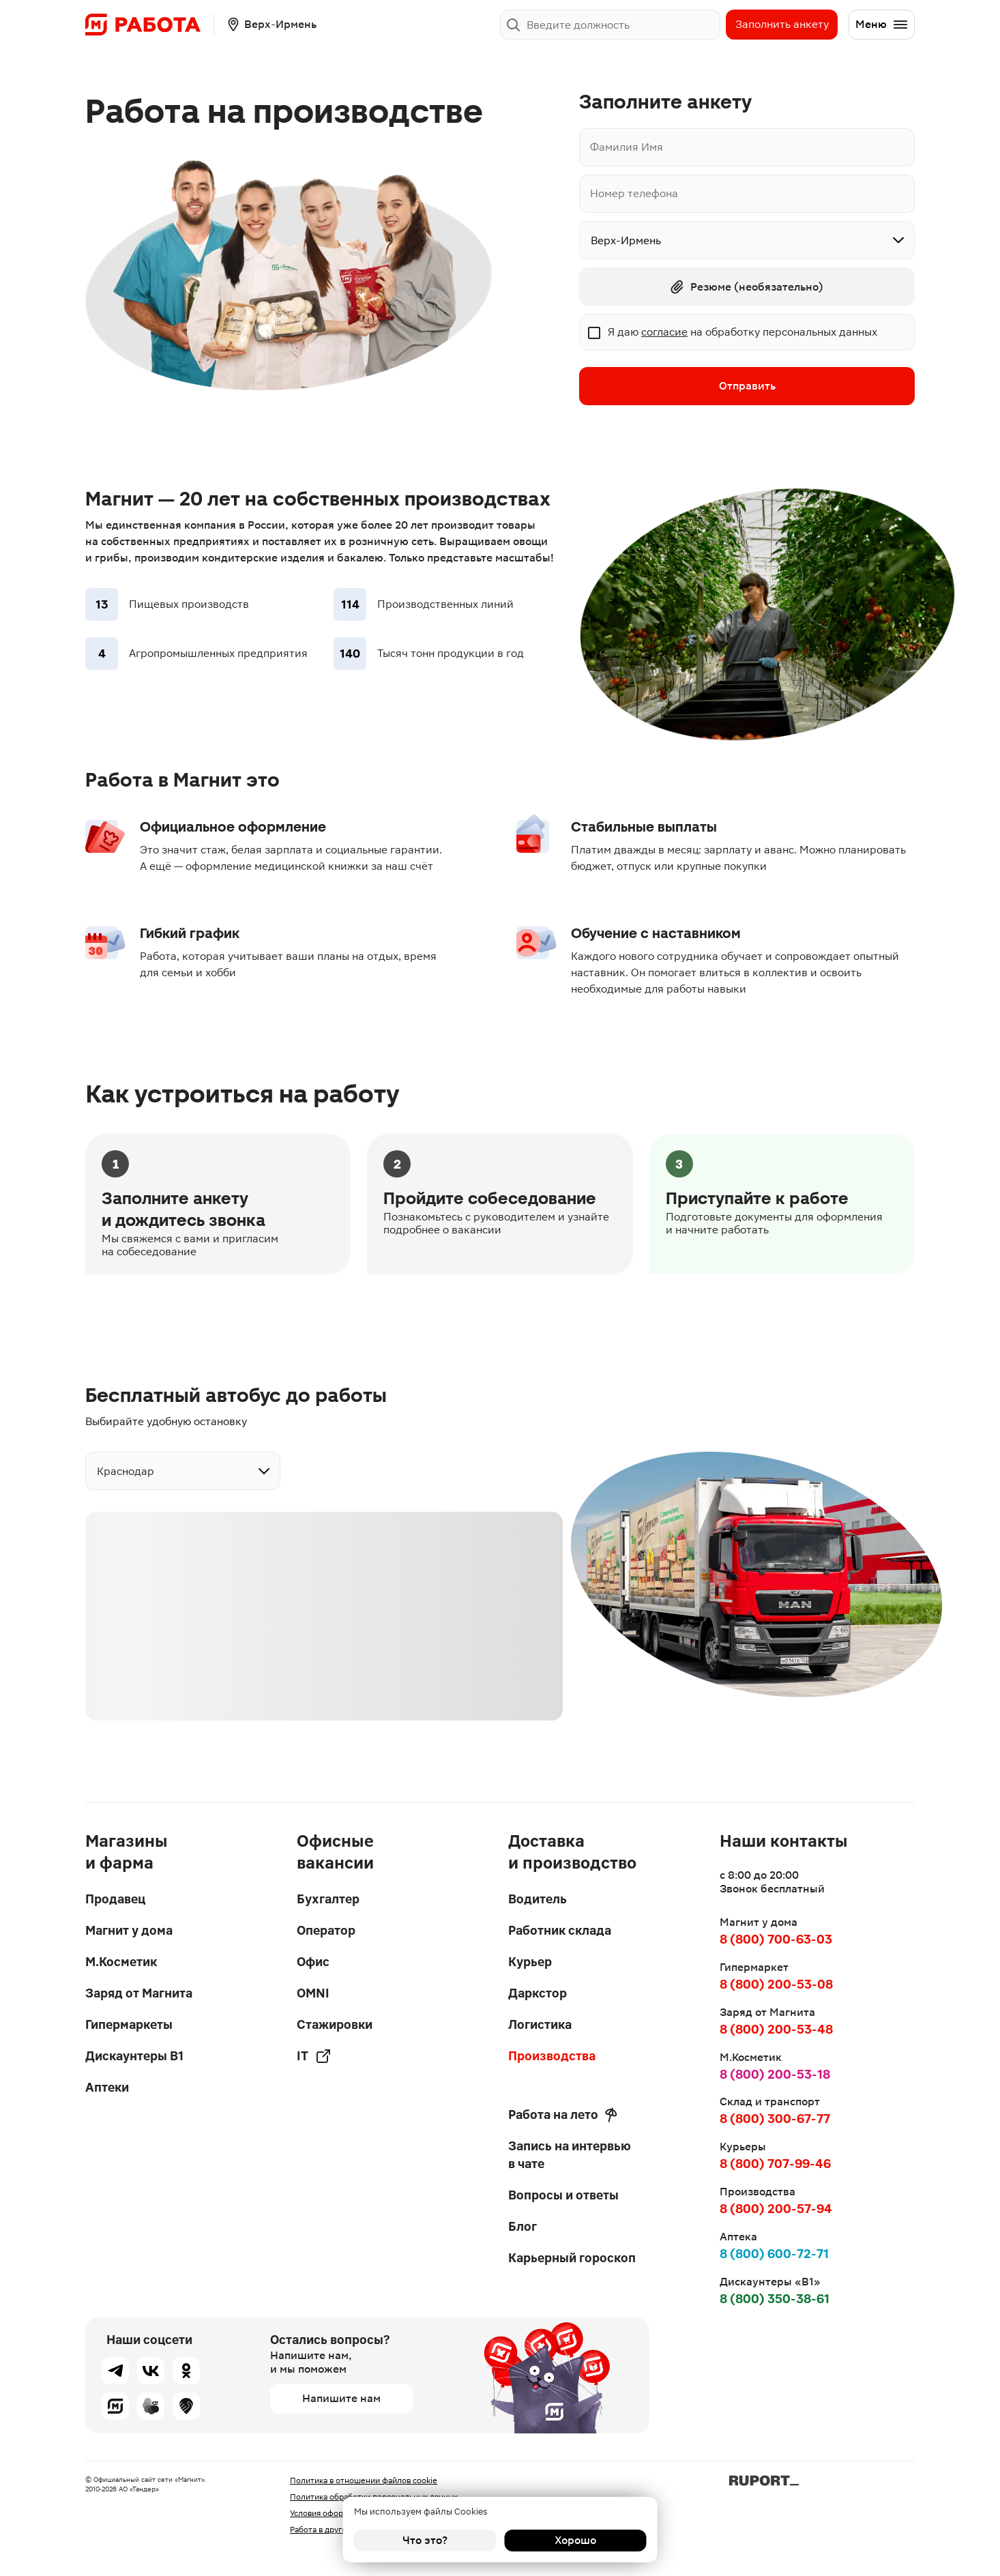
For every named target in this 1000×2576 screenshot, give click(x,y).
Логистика (540, 2024)
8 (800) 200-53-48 (776, 2029)
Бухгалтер (328, 1899)
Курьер (530, 1962)
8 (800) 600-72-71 (774, 2253)
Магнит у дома (129, 1930)
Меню (882, 24)
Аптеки (107, 2087)
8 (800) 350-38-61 (774, 2299)
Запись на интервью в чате (569, 2155)
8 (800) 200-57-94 (776, 2208)
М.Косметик (121, 1962)
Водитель (537, 1899)
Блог (522, 2226)
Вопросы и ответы (563, 2195)
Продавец (115, 1899)
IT (314, 2056)
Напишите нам (341, 2398)
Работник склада (559, 1930)
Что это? (424, 2540)
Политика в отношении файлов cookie (363, 2480)
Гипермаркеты (129, 2024)
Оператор (326, 1930)
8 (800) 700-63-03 (776, 1939)
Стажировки (334, 2024)
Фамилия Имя (626, 147)
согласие (664, 331)
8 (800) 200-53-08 (776, 1984)
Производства (551, 2056)
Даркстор (537, 1993)
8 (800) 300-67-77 (775, 2118)
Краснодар (125, 1471)
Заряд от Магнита (138, 1993)
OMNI (313, 1993)
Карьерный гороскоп (572, 2258)
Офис (313, 1962)
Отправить (747, 385)
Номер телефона (634, 193)
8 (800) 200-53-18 (775, 2074)
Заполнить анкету (782, 24)
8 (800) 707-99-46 (775, 2163)
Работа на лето (562, 2114)
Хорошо (575, 2540)
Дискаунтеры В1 (134, 2056)
